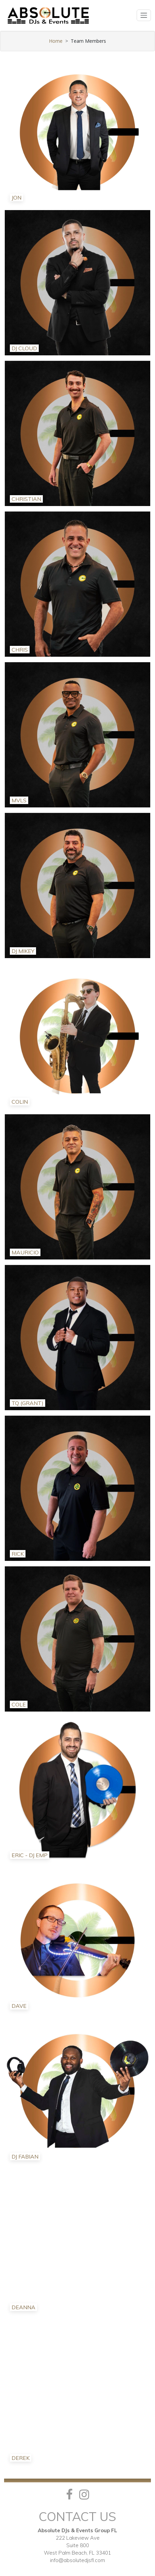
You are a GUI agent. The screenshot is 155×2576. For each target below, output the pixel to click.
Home (56, 41)
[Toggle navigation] (144, 15)
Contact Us (77, 2516)
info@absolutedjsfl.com (77, 2560)
